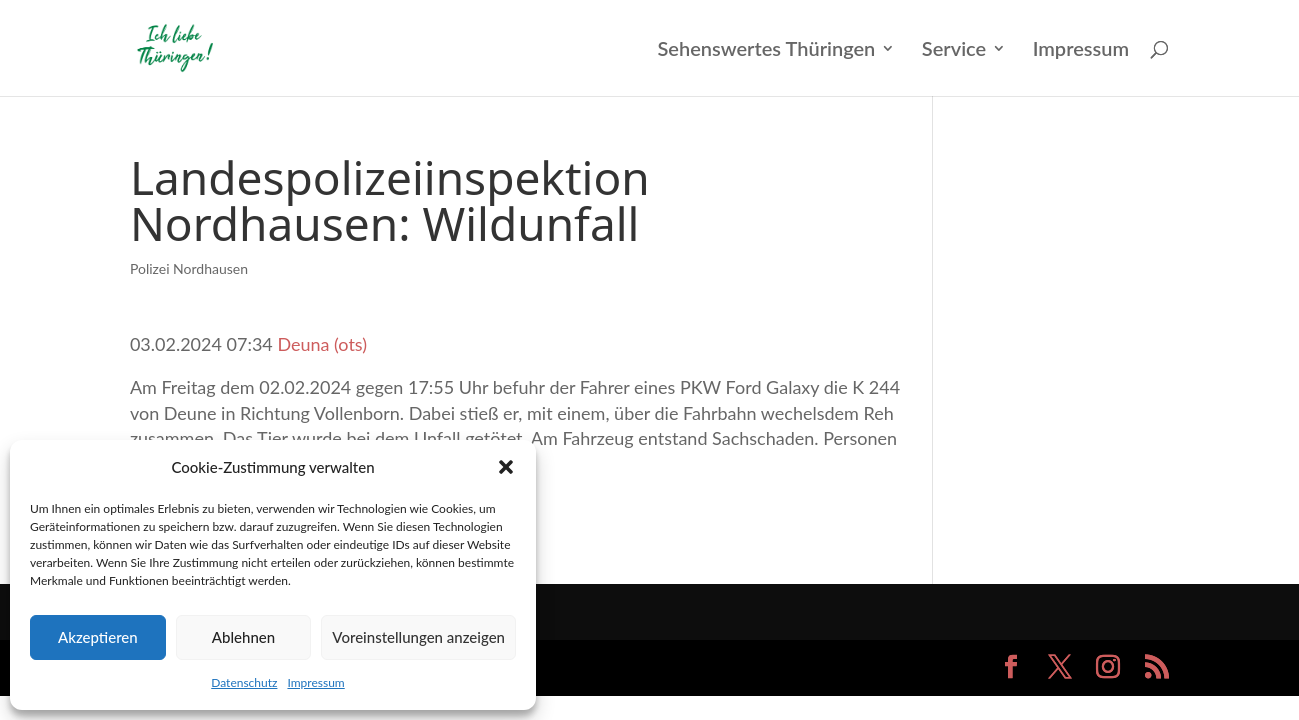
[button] (506, 467)
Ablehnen (243, 637)
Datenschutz (244, 682)
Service (954, 50)
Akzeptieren (98, 637)
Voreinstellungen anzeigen (418, 637)
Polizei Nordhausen (189, 268)
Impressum (315, 682)
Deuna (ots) (322, 344)
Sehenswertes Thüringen (766, 50)
